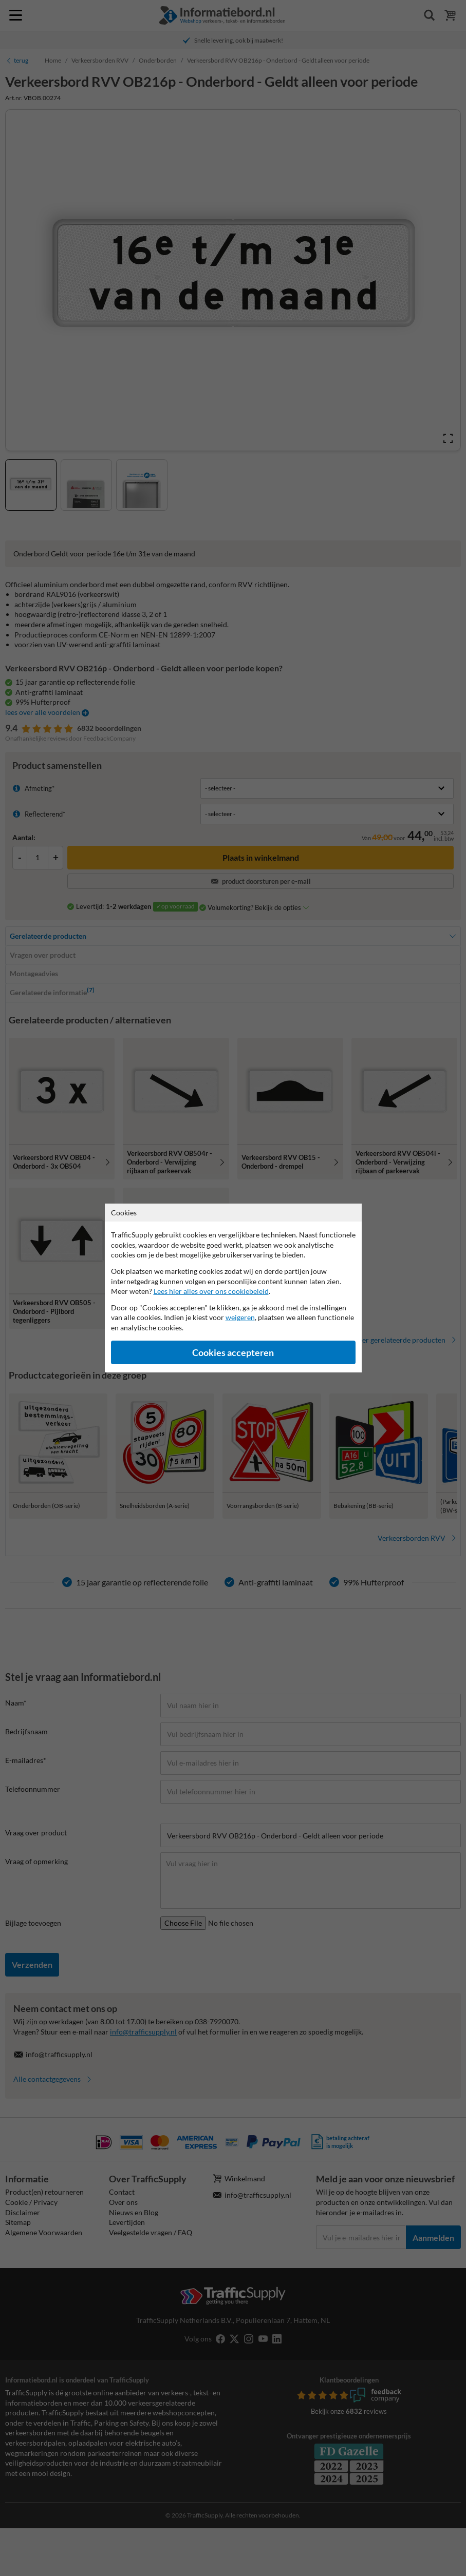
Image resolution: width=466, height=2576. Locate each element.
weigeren (240, 1317)
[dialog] (233, 1288)
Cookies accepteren (233, 1352)
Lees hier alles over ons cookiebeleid (211, 1291)
